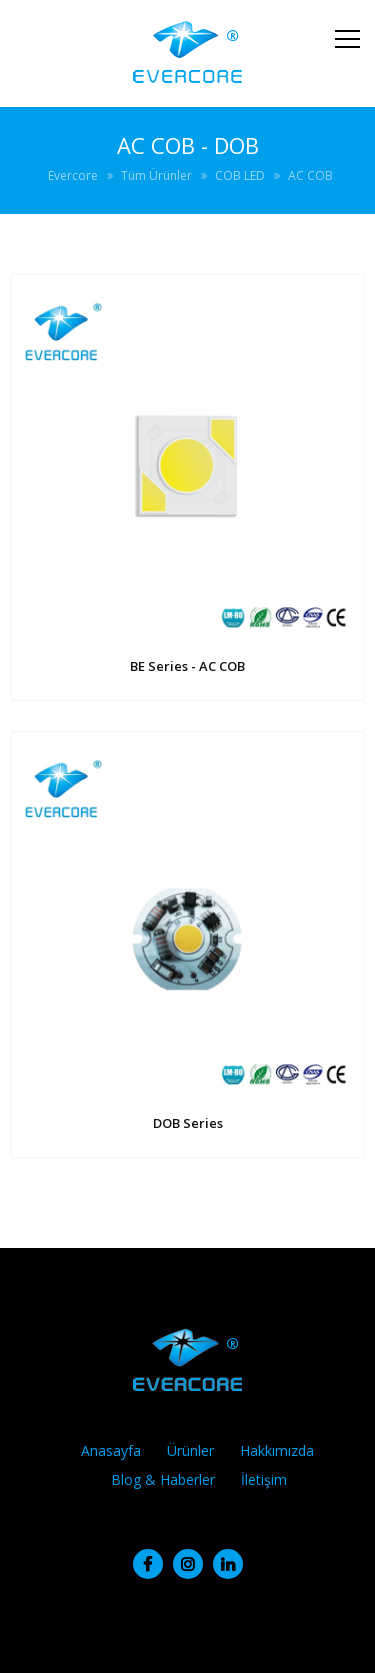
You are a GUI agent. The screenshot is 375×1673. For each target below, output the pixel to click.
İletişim (264, 1479)
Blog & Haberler (163, 1479)
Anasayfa (111, 1450)
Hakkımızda (277, 1450)
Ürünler (190, 1450)
